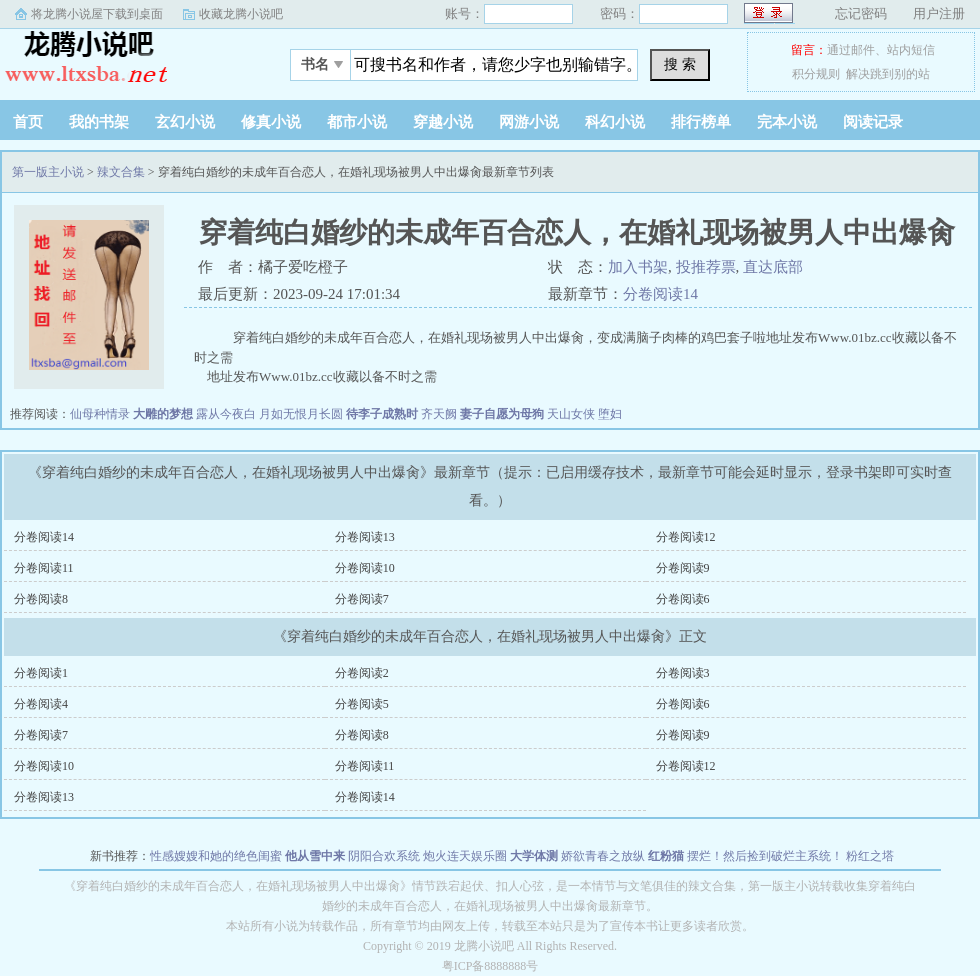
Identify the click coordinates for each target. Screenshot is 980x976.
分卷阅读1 (41, 673)
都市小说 (357, 122)
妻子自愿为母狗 (502, 414)
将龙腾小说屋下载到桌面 (97, 14)
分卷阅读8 (41, 599)
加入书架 (638, 267)
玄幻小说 (185, 122)
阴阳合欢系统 (384, 856)
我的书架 (99, 122)
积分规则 (816, 74)
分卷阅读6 (683, 599)
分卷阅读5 (362, 704)
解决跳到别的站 (888, 74)
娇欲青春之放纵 (603, 856)
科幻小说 (615, 122)
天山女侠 (571, 414)
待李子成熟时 (382, 414)
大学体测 (534, 856)
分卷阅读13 (365, 537)
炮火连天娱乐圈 (465, 856)
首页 (28, 122)
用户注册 (939, 13)
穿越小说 (443, 122)
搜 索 (680, 64)
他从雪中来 (315, 856)
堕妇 (610, 414)
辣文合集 (121, 172)
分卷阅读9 (683, 568)
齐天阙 (439, 414)
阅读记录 (873, 122)
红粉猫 (666, 856)
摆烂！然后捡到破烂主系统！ (765, 856)
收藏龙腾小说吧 (241, 14)
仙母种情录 (100, 414)
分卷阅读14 (660, 294)
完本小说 (787, 122)
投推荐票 (706, 267)
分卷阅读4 (41, 704)
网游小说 (529, 122)
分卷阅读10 (365, 568)
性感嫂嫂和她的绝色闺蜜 (216, 856)
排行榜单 (701, 122)
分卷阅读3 (683, 673)
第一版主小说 (125, 59)
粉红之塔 (870, 856)
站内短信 (911, 50)
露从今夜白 (226, 414)
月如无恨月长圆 (301, 414)
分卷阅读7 (362, 599)
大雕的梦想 (163, 414)
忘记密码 (861, 13)
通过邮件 (851, 50)
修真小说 (271, 122)
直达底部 (773, 267)
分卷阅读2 (362, 673)
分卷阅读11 (44, 568)
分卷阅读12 (686, 537)
